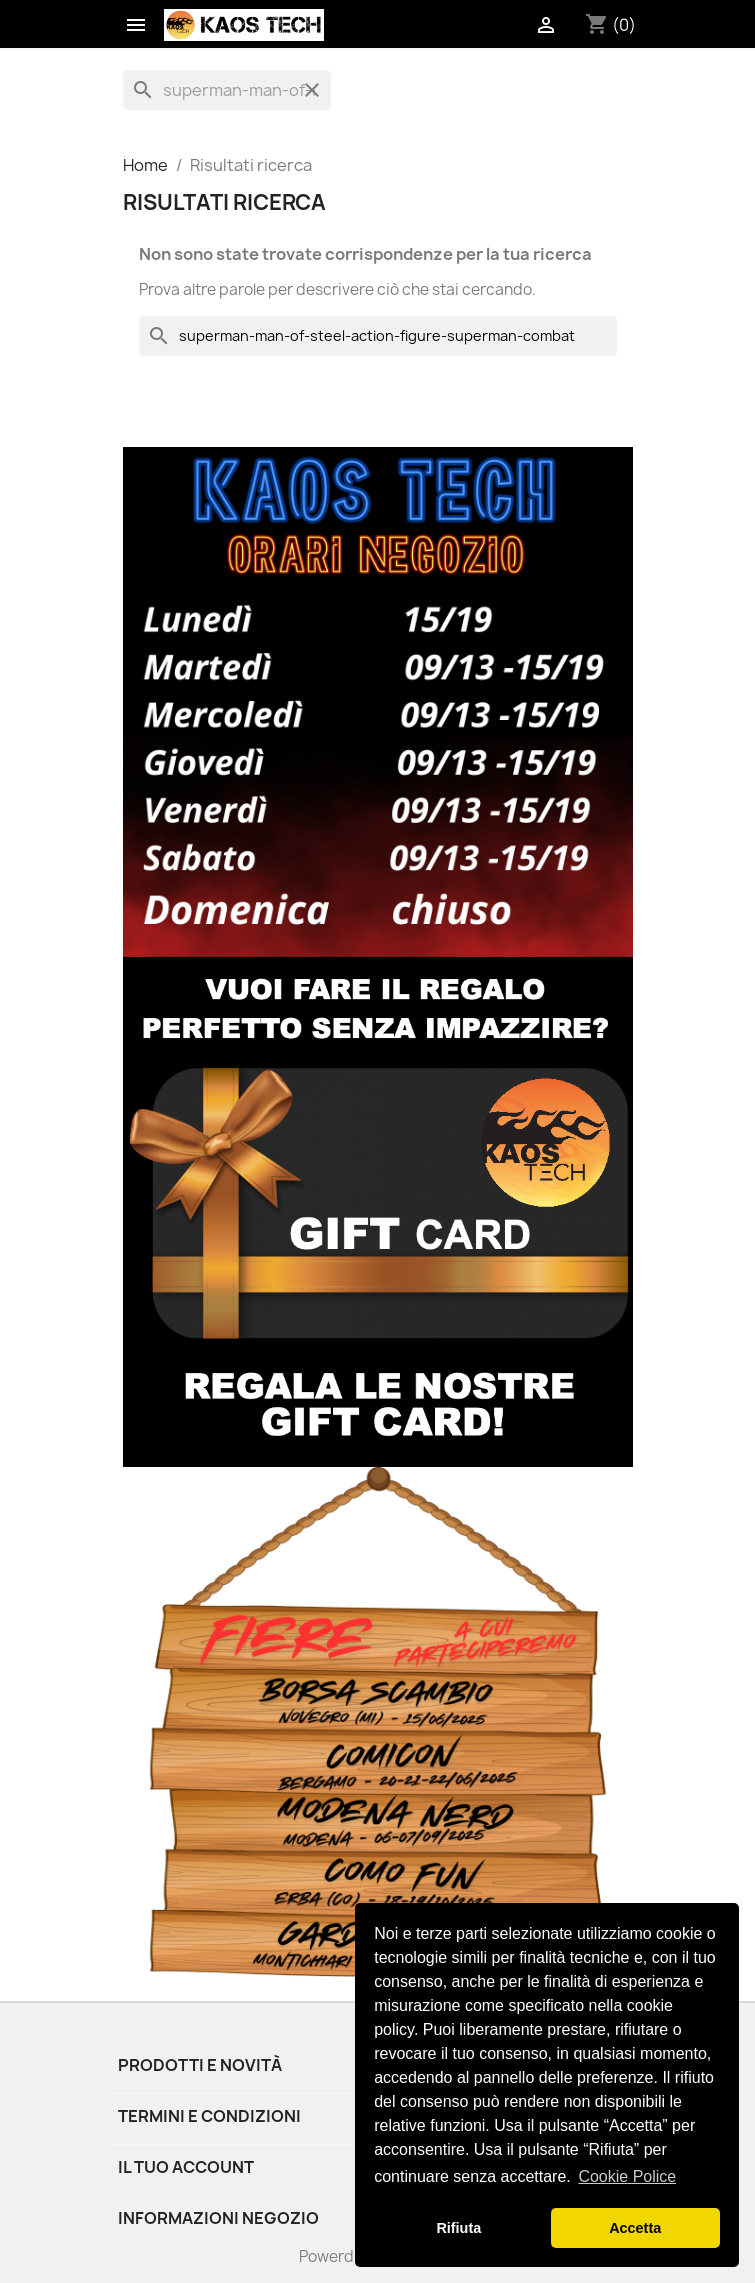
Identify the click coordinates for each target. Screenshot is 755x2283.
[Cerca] (227, 90)
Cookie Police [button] (627, 2176)
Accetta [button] (635, 2228)
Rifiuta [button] (458, 2228)
